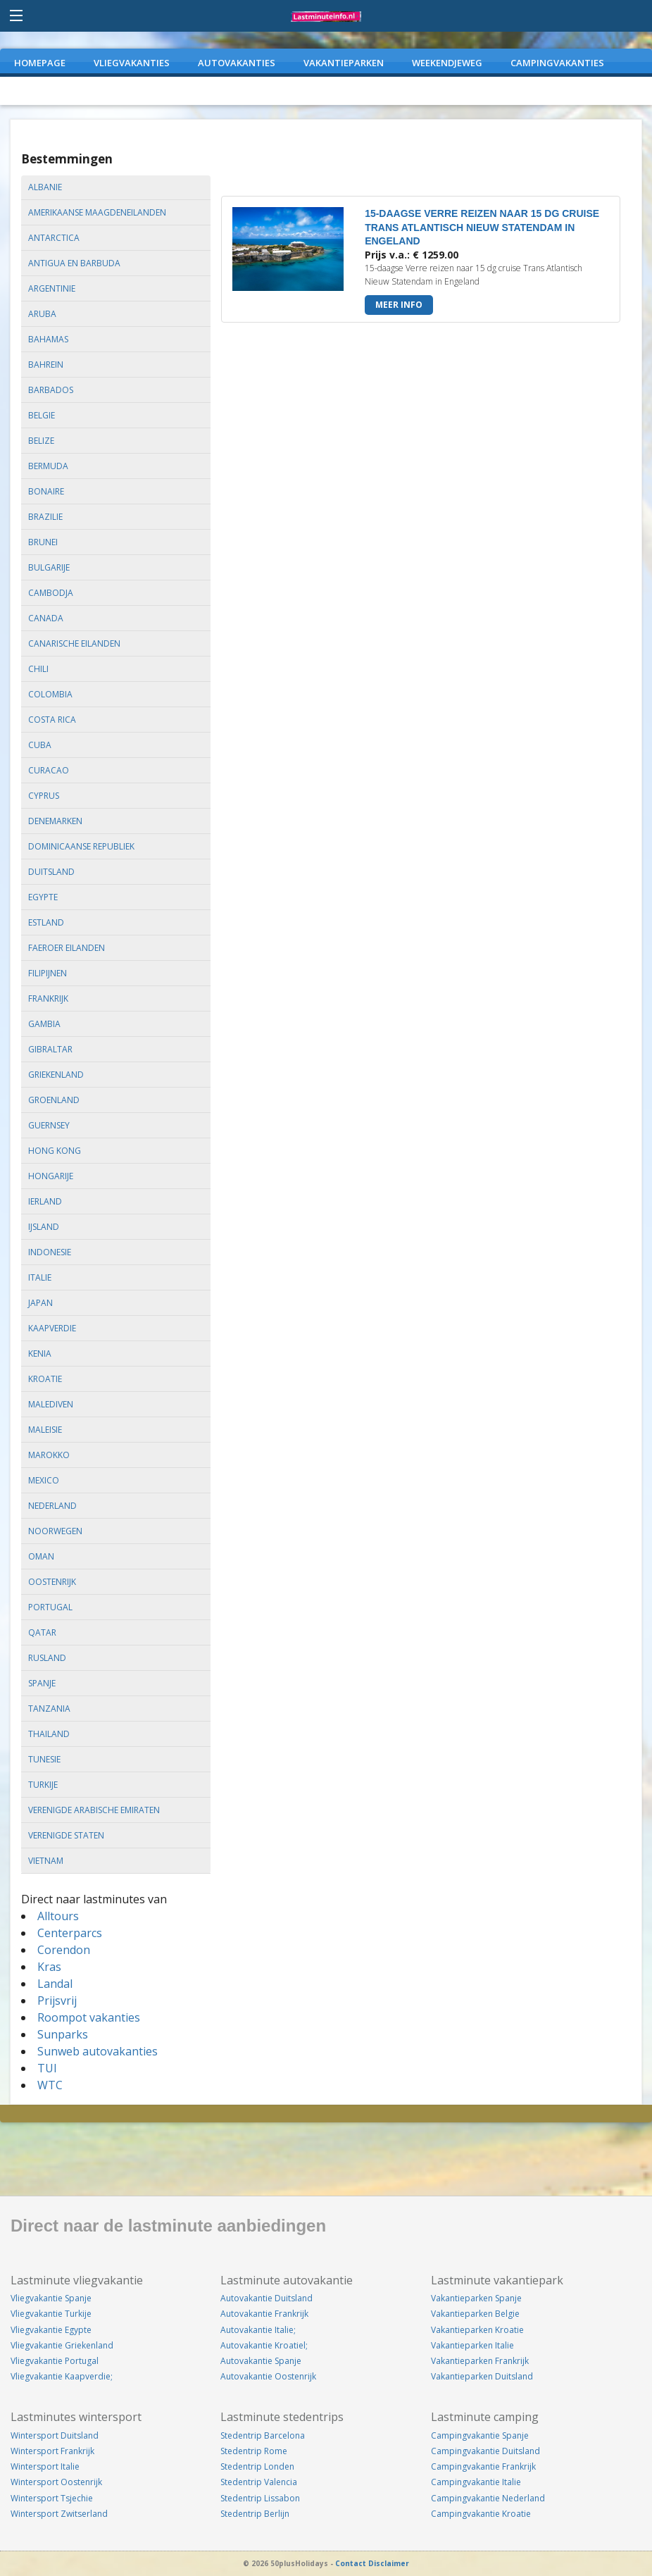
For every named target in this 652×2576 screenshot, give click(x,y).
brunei (43, 542)
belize (41, 441)
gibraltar (50, 1049)
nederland (52, 1506)
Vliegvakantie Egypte (51, 2330)
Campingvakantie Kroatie (481, 2514)
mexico (43, 1480)
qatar (42, 1632)
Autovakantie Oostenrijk (268, 2376)
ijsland (43, 1227)
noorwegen (55, 1531)
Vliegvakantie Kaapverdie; (62, 2376)
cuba (39, 745)
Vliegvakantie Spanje (51, 2298)
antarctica (54, 238)
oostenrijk (52, 1582)
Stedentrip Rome (253, 2451)
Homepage (39, 62)
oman (41, 1556)
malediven (50, 1404)
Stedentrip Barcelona (262, 2435)
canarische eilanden (74, 643)
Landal (55, 1983)
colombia (50, 694)
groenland (54, 1100)
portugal (50, 1607)
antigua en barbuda (74, 263)
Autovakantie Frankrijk (264, 2314)
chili (38, 669)
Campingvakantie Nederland (488, 2498)
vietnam (45, 1861)
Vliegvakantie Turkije (51, 2314)
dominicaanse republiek (81, 846)
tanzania (49, 1709)
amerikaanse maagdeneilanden (97, 212)
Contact (350, 2563)
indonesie (49, 1252)
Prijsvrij (57, 2000)
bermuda (48, 466)
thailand (49, 1734)
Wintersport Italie (45, 2466)
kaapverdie (52, 1328)
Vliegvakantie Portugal (55, 2361)
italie (39, 1277)
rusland (47, 1658)
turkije (43, 1785)
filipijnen (47, 973)
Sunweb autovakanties (97, 2051)
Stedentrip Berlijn (254, 2514)
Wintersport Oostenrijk (56, 2482)
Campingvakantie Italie (476, 2482)
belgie (41, 415)
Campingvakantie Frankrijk (483, 2466)
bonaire (46, 491)
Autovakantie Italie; (258, 2330)
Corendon (63, 1950)
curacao (48, 770)
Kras (49, 1966)
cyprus (43, 796)
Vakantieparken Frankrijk (480, 2361)
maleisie (45, 1430)
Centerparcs (69, 1933)
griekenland (56, 1075)
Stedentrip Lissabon (260, 2498)
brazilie (45, 517)
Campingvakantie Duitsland (485, 2451)
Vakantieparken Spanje (476, 2298)
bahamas (48, 339)
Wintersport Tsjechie (52, 2498)
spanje (42, 1683)
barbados (50, 390)
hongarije (50, 1176)
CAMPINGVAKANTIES (557, 62)
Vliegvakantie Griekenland (62, 2345)
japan (40, 1303)
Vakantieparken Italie (472, 2345)
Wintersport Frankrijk (52, 2451)
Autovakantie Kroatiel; (264, 2345)
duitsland (51, 872)
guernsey (49, 1125)
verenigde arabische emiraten (94, 1810)
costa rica (52, 720)
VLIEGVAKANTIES (132, 62)
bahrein (45, 365)
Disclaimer (388, 2563)
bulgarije (49, 567)
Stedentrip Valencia (258, 2482)
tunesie (44, 1759)
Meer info (398, 305)
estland (46, 922)
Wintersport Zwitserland (59, 2514)
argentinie (51, 288)
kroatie (45, 1379)
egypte (43, 897)
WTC (50, 2085)
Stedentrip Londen (257, 2466)
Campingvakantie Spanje (480, 2435)
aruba (42, 314)
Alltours (58, 1916)
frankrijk (48, 998)
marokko (49, 1455)
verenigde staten (66, 1835)
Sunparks (62, 2034)
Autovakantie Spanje (260, 2361)
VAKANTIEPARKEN (343, 62)
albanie (45, 187)
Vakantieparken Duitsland (482, 2376)
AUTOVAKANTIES (236, 62)
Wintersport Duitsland (55, 2435)
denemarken (55, 821)
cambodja (50, 593)
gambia (44, 1024)
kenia (39, 1353)
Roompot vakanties (88, 2017)
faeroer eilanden (66, 948)
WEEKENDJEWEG (447, 62)
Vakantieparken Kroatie (477, 2330)
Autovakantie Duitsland (266, 2298)
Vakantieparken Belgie (475, 2314)
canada (45, 618)
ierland (45, 1201)
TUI (47, 2068)
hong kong (54, 1151)
